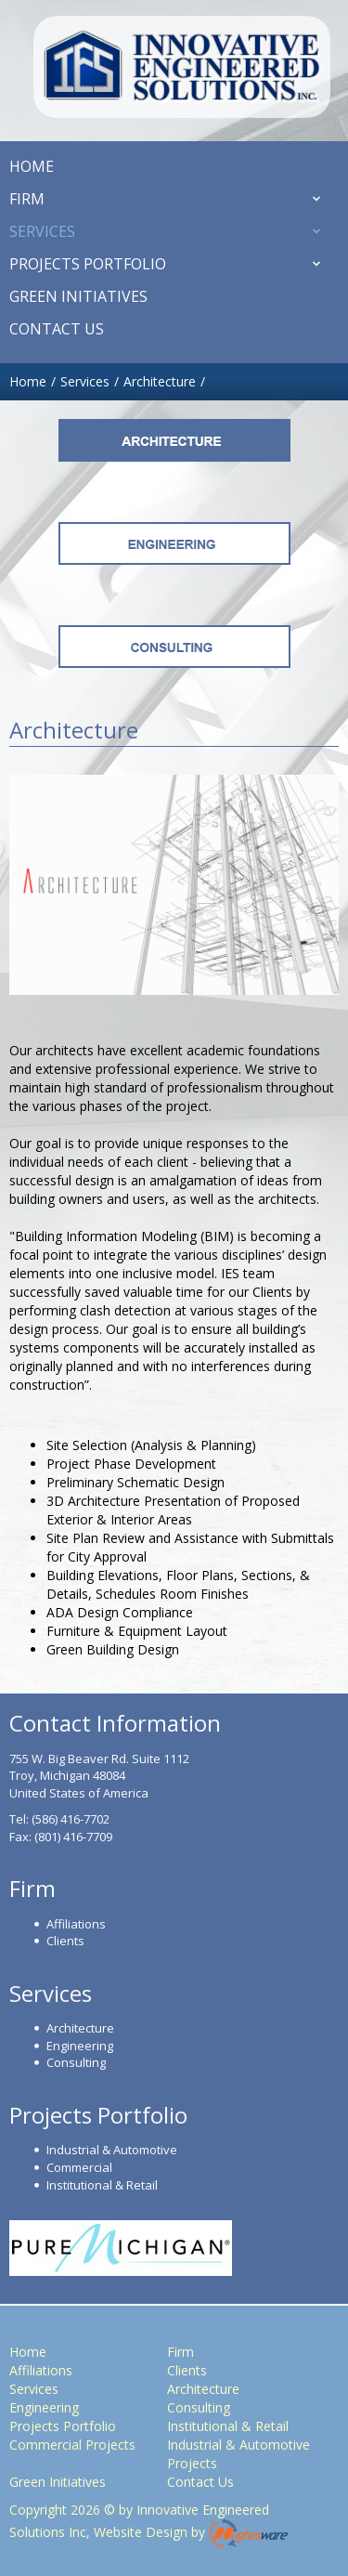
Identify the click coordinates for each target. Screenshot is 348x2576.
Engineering (79, 2045)
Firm (180, 2351)
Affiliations (76, 1924)
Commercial (79, 2167)
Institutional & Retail (102, 2185)
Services (33, 2389)
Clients (65, 1940)
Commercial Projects (72, 2444)
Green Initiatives (57, 2482)
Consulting (76, 2062)
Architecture (159, 381)
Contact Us (200, 2482)
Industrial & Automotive (111, 2149)
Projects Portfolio (62, 2426)
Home (27, 2351)
